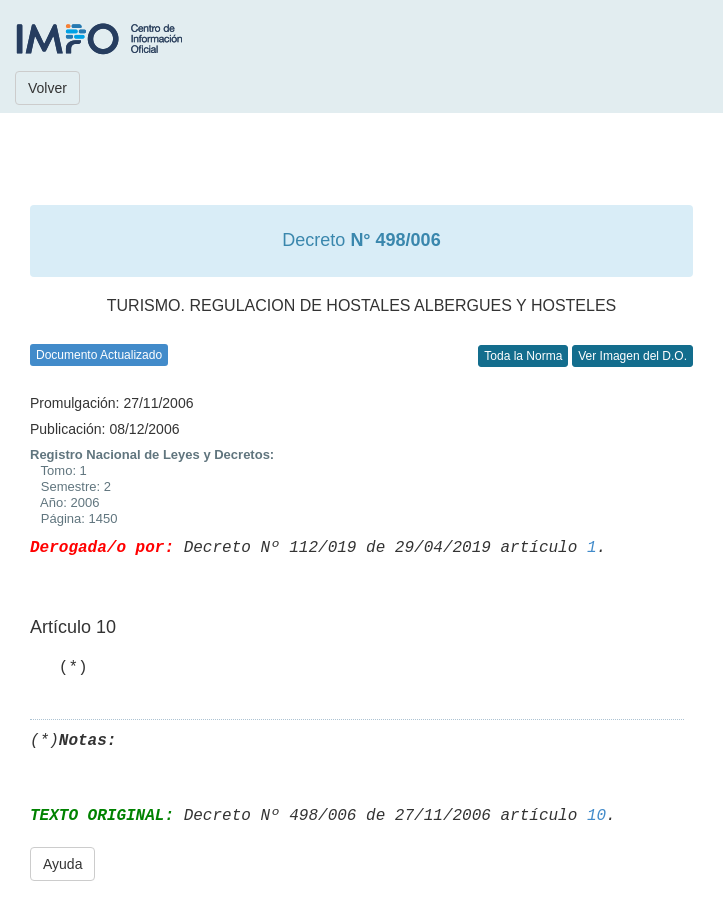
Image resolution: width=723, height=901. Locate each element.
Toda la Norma (523, 356)
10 (596, 816)
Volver (47, 88)
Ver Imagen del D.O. (632, 356)
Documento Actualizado (99, 355)
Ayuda (62, 864)
